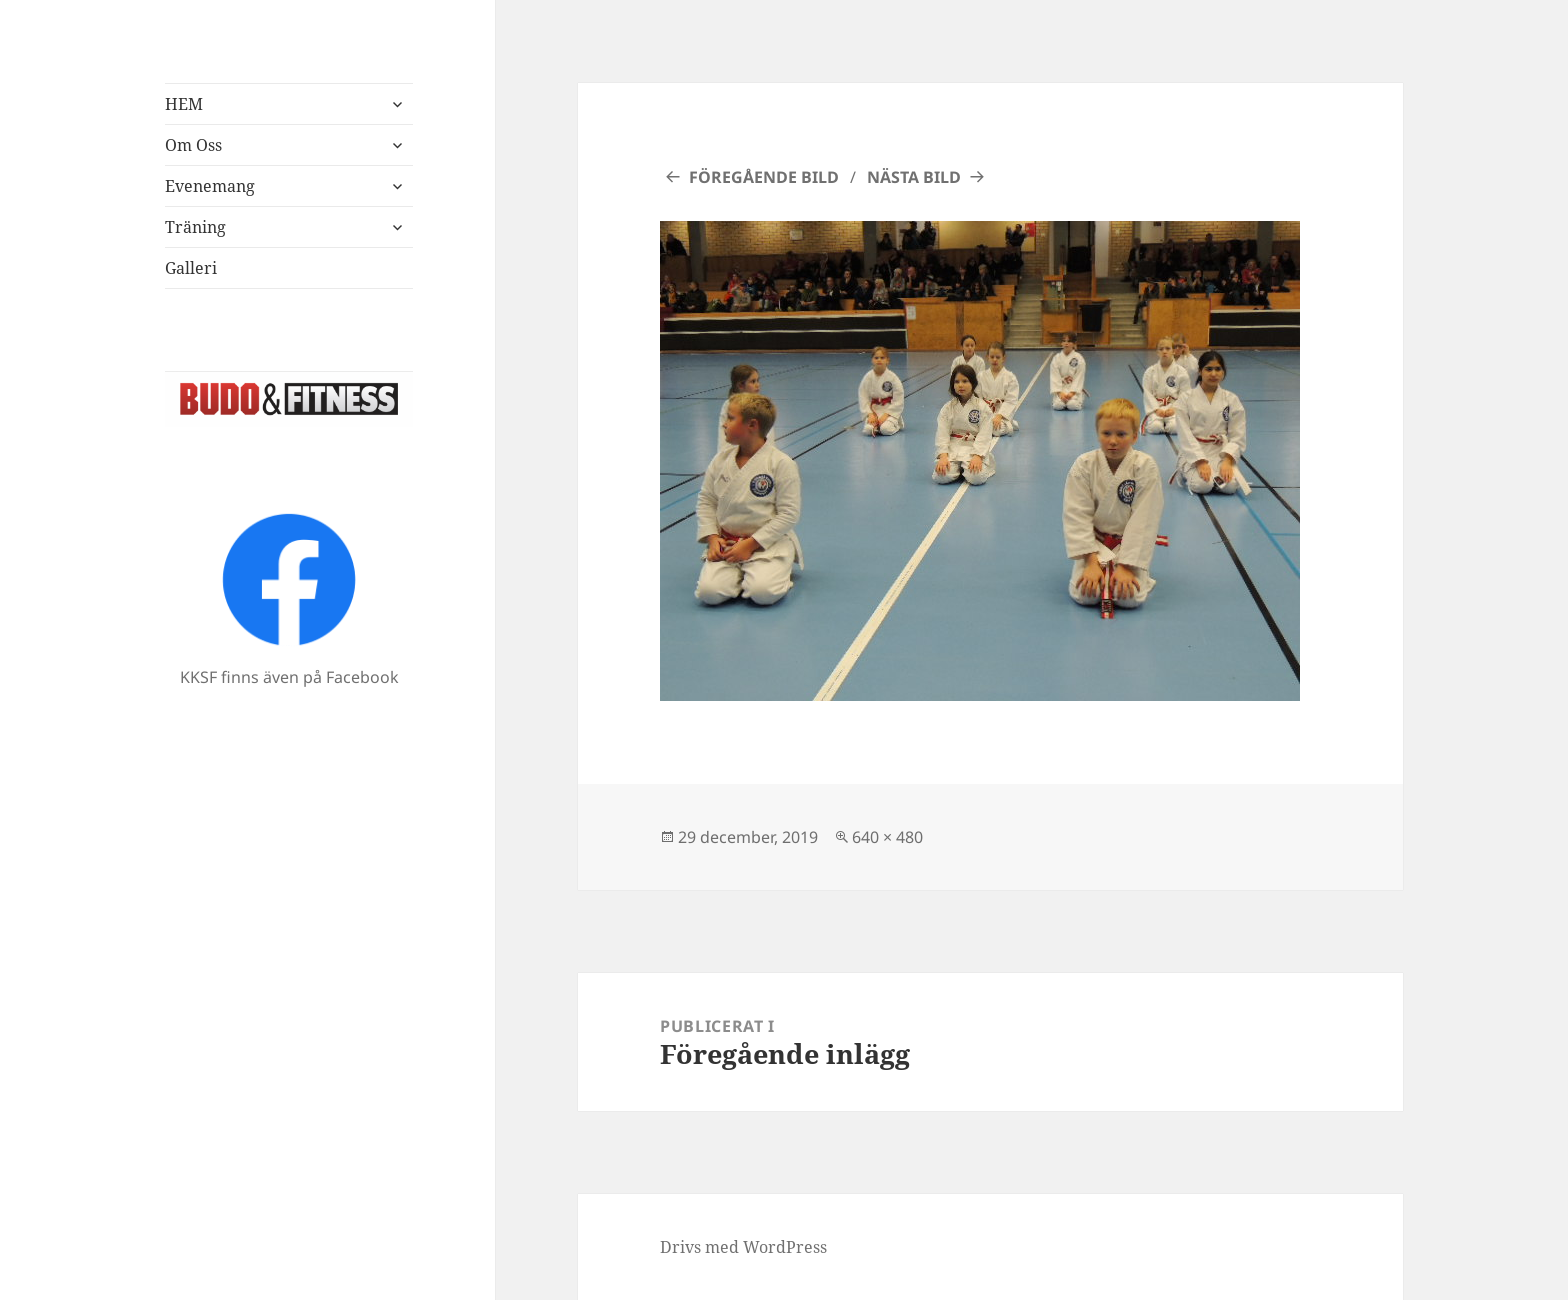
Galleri (191, 268)
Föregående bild (764, 177)
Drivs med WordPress (743, 1247)
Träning (195, 227)
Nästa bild (914, 177)
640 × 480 (887, 837)
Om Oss (193, 145)
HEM (184, 104)
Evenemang (210, 186)
